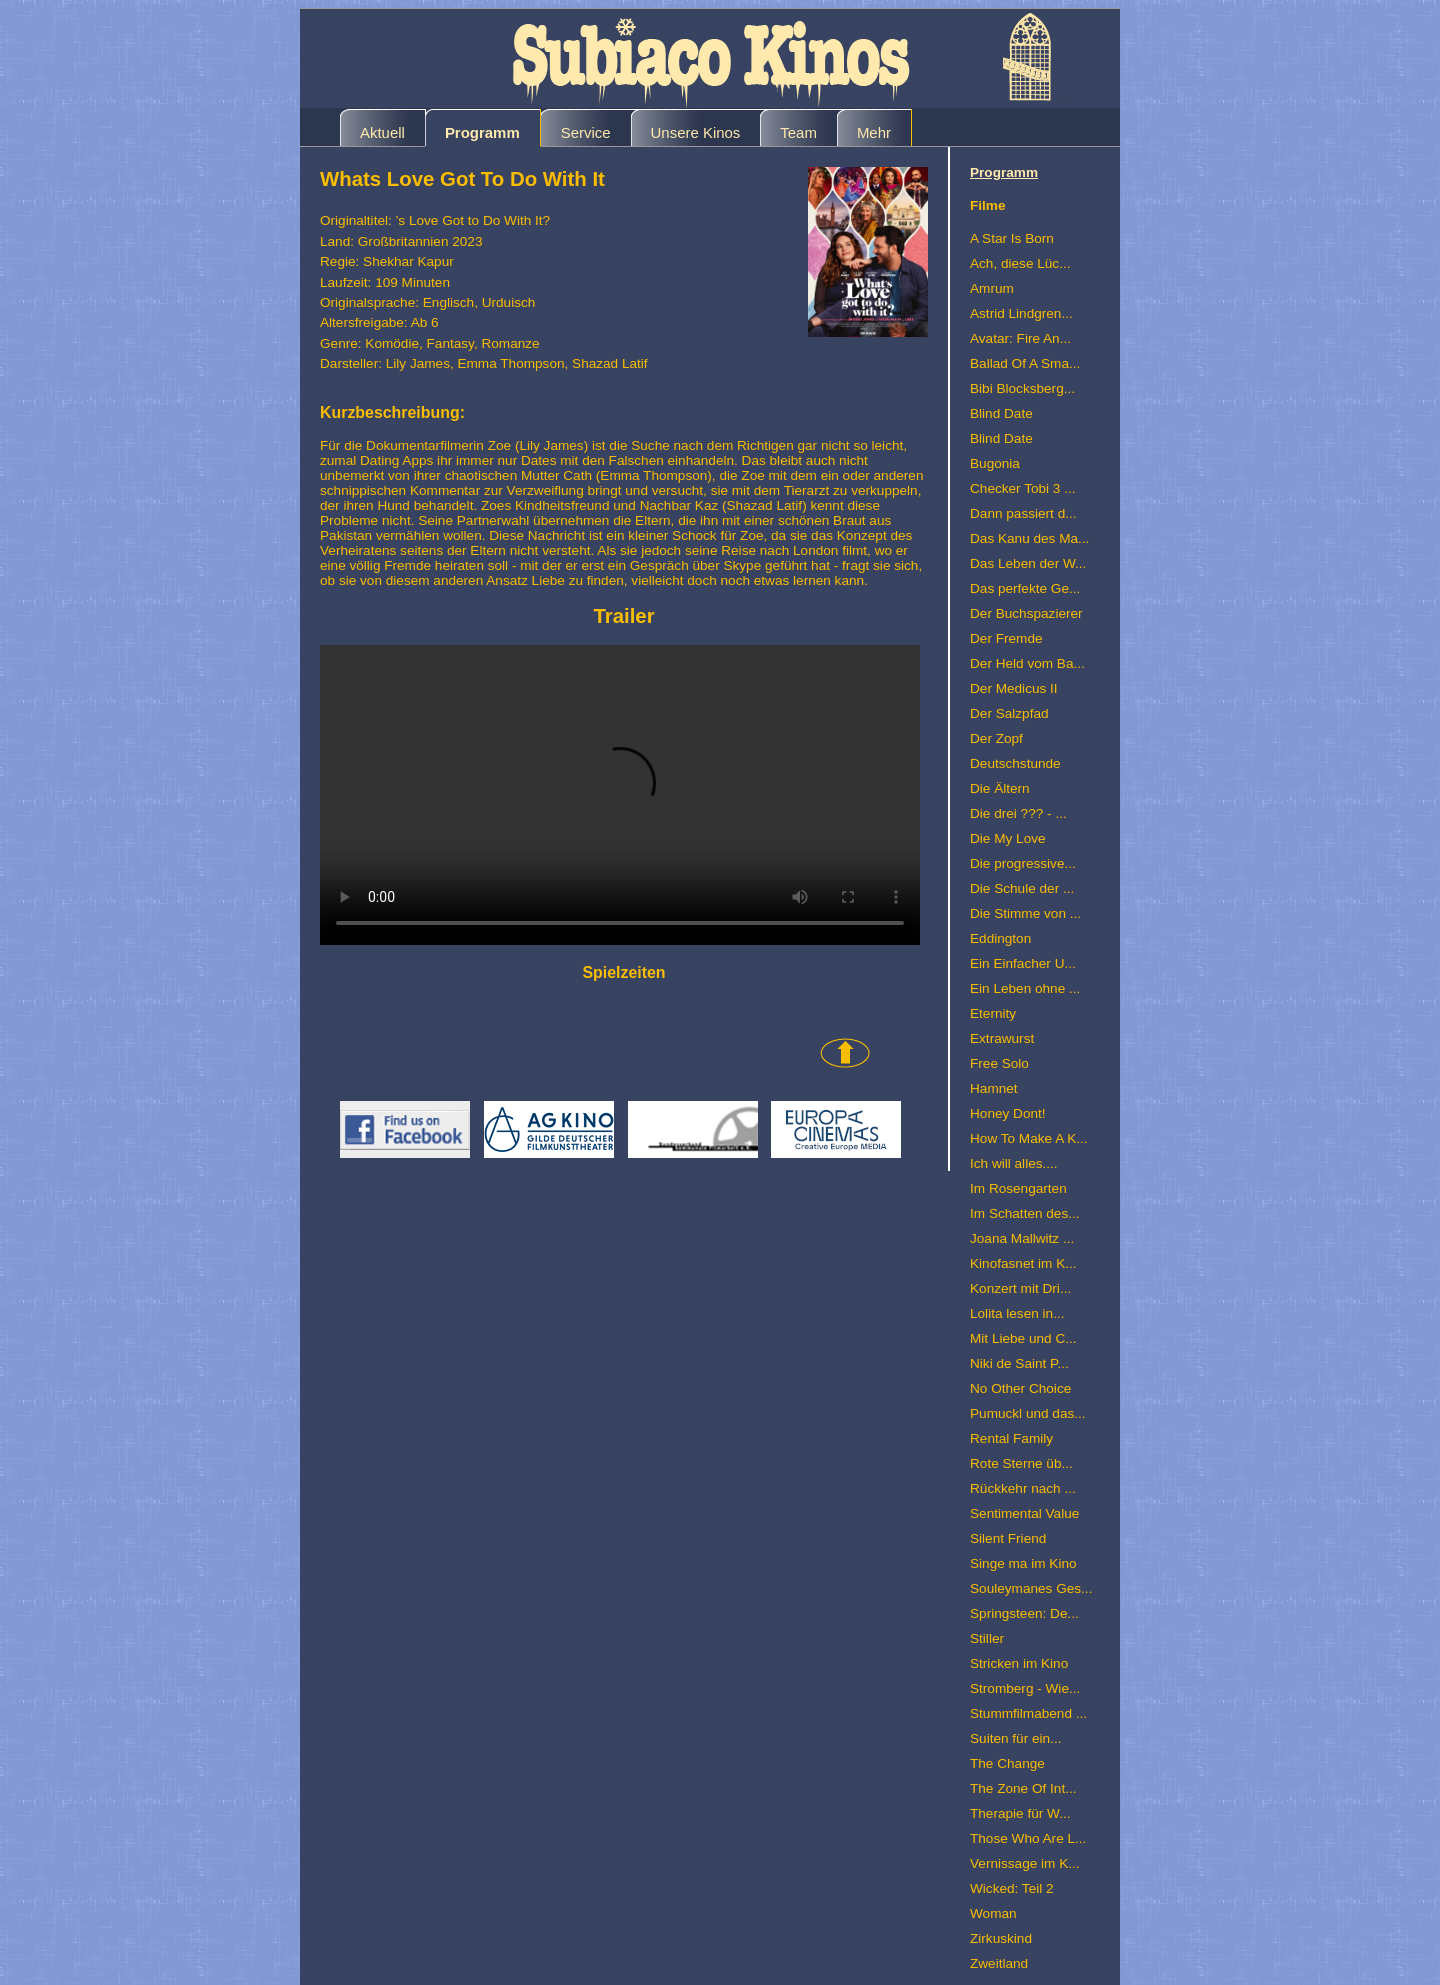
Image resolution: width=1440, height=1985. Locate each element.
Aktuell (382, 132)
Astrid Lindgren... (1021, 313)
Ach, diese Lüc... (1020, 263)
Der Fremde (1006, 638)
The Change (1007, 1763)
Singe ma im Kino (1023, 1563)
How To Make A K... (1029, 1138)
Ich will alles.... (1014, 1163)
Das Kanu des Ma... (1029, 538)
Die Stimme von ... (1025, 913)
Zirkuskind (1001, 1938)
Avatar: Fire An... (1020, 338)
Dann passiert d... (1023, 513)
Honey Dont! (1008, 1113)
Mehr (874, 132)
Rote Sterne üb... (1021, 1463)
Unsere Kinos (696, 132)
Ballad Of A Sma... (1025, 363)
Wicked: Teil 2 (1012, 1888)
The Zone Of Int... (1023, 1788)
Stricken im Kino (1019, 1663)
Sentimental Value (1024, 1513)
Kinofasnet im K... (1023, 1263)
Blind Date (1001, 413)
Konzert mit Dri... (1020, 1288)
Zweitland (999, 1963)
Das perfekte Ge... (1025, 588)
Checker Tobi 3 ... (1023, 488)
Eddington (1000, 938)
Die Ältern (1000, 788)
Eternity (993, 1013)
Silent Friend (1008, 1538)
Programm (482, 132)
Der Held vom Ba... (1027, 663)
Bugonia (995, 463)
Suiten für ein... (1015, 1738)
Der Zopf (996, 738)
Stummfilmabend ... (1028, 1713)
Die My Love (1008, 838)
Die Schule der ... (1022, 888)
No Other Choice (1020, 1388)
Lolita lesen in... (1017, 1313)
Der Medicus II (1014, 688)
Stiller (987, 1638)
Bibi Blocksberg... (1022, 388)
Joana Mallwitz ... (1022, 1238)
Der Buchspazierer (1026, 613)
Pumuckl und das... (1028, 1413)
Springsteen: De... (1024, 1613)
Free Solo (999, 1063)
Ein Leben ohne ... (1025, 988)
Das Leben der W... (1028, 563)
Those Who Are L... (1028, 1838)
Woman (993, 1913)
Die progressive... (1023, 863)
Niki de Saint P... (1019, 1363)
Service (586, 132)
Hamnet (994, 1088)
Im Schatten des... (1025, 1213)
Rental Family (1011, 1438)
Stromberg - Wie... (1025, 1688)
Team (798, 132)
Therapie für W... (1020, 1813)
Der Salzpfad (1009, 713)
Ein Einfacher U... (1023, 963)
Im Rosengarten (1018, 1188)
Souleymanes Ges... (1031, 1588)
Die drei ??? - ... (1018, 813)
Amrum (992, 288)
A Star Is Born (1012, 238)
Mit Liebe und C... (1023, 1338)
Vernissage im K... (1025, 1863)
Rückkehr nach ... (1023, 1488)
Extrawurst (1002, 1038)
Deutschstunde (1015, 763)
